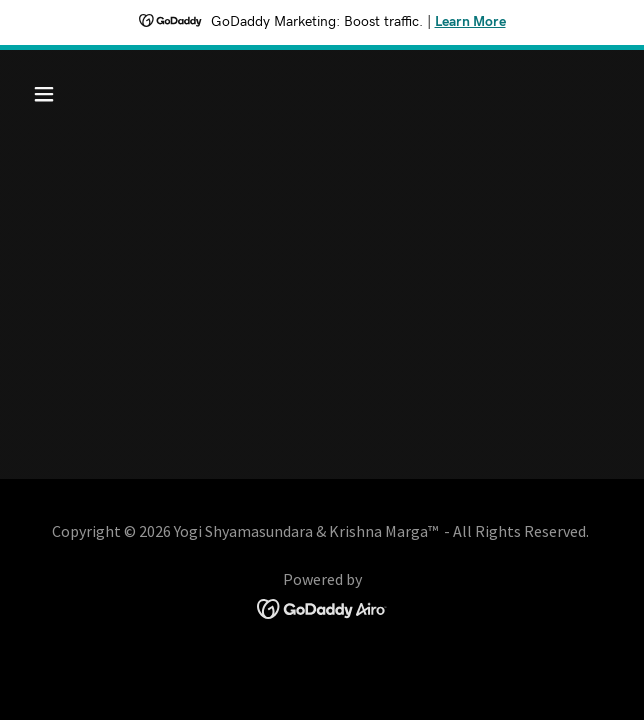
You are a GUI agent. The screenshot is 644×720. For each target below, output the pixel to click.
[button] (68, 94)
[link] (322, 606)
